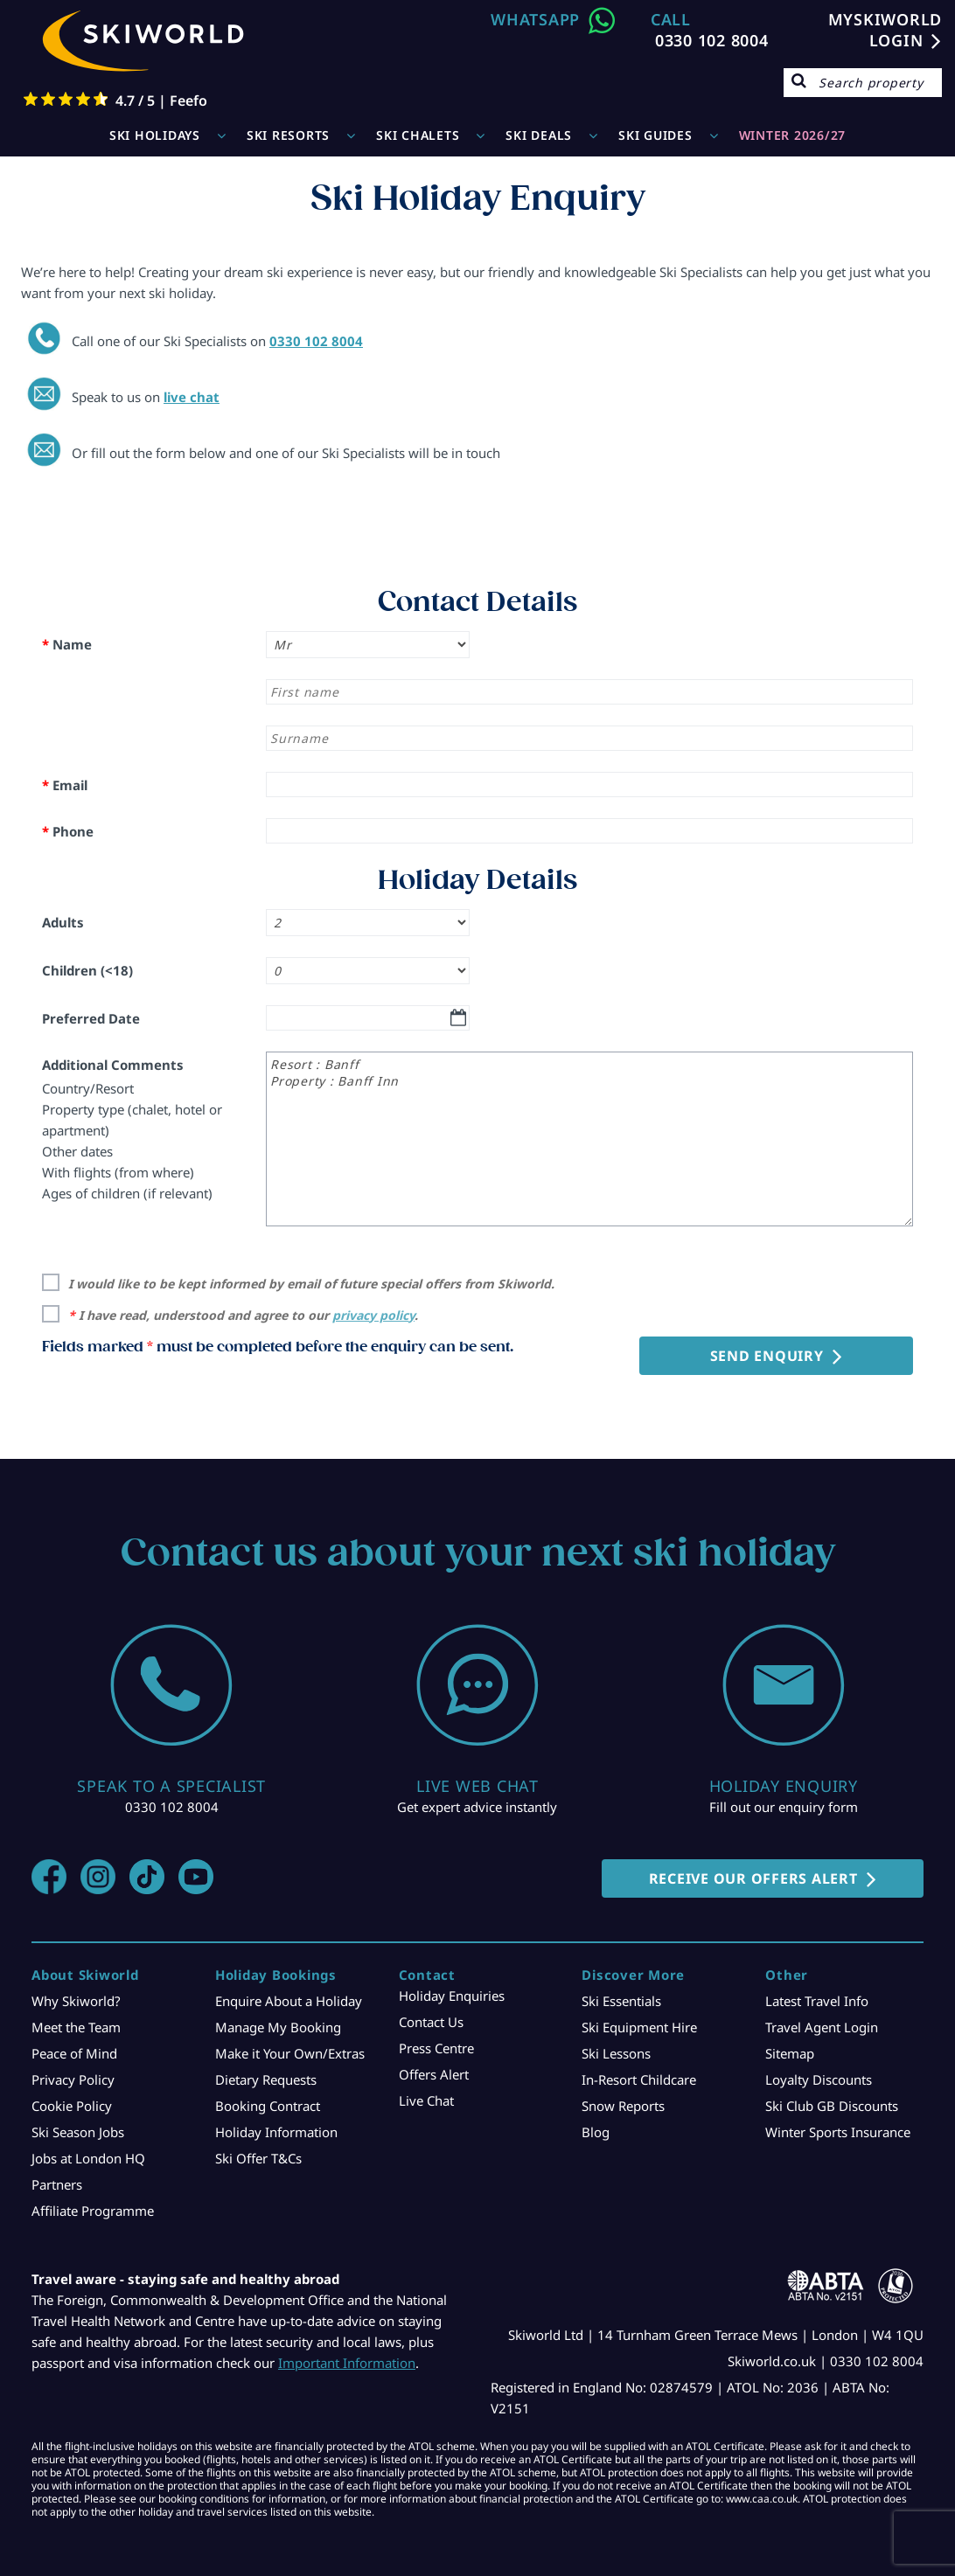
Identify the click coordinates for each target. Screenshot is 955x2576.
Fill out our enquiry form (783, 1807)
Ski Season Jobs (77, 2132)
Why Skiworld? (76, 2001)
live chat (192, 397)
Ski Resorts (288, 135)
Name (67, 644)
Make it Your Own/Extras (290, 2053)
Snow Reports (623, 2105)
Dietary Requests (266, 2079)
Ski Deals (538, 135)
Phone (68, 831)
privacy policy (373, 1315)
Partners (56, 2184)
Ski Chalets (417, 135)
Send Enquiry (767, 1355)
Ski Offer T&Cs (258, 2158)
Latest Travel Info (816, 2001)
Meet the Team (76, 2027)
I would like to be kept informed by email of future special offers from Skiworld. (311, 1283)
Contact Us (431, 2022)
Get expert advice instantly (477, 1807)
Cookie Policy (71, 2105)
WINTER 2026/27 (793, 135)
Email (64, 785)
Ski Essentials (621, 2001)
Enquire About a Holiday (288, 2001)
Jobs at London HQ (88, 2158)
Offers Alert (434, 2074)
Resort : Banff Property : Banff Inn (589, 1139)
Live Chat (426, 2100)
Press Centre (436, 2048)
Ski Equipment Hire (639, 2027)
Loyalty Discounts (818, 2079)
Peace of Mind (74, 2053)
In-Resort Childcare (639, 2079)
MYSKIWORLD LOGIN (885, 30)
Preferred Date (91, 1018)
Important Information (346, 2362)
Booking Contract (267, 2105)
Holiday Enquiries (452, 1995)
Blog (596, 2132)
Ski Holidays (154, 135)
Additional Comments (113, 1064)
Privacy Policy (73, 2079)
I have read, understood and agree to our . (243, 1315)
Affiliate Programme (92, 2210)
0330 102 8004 (712, 40)
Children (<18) (87, 970)
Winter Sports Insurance (837, 2132)
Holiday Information (276, 2132)
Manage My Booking (278, 2027)
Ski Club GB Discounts (831, 2105)
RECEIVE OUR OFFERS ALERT (753, 1878)
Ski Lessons (616, 2053)
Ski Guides (655, 135)
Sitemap (789, 2053)
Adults (63, 922)
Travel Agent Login (821, 2027)
